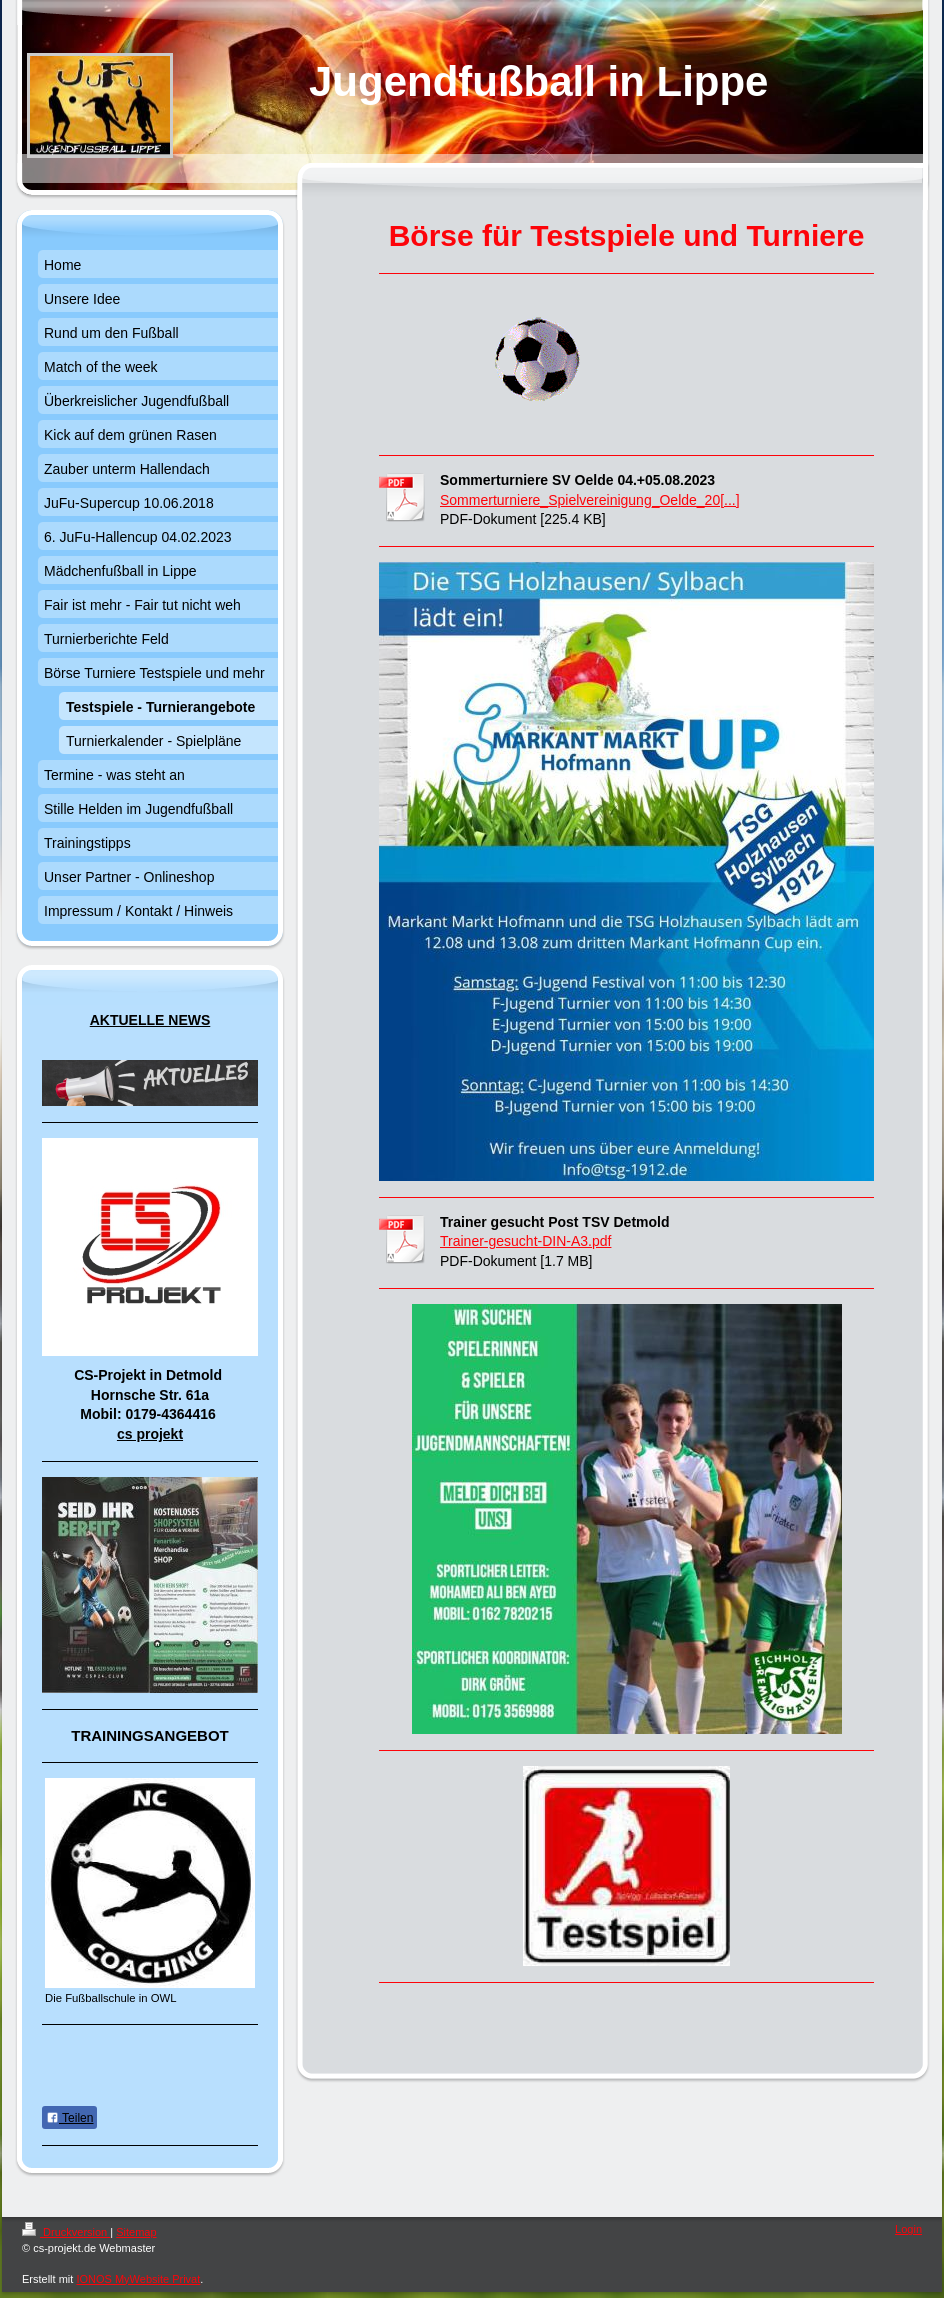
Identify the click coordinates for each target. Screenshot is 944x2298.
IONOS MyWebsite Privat (138, 2279)
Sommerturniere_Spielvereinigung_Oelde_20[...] (590, 500)
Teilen (69, 2118)
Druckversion (66, 2232)
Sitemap (136, 2232)
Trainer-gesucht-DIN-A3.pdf (525, 1241)
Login (908, 2229)
